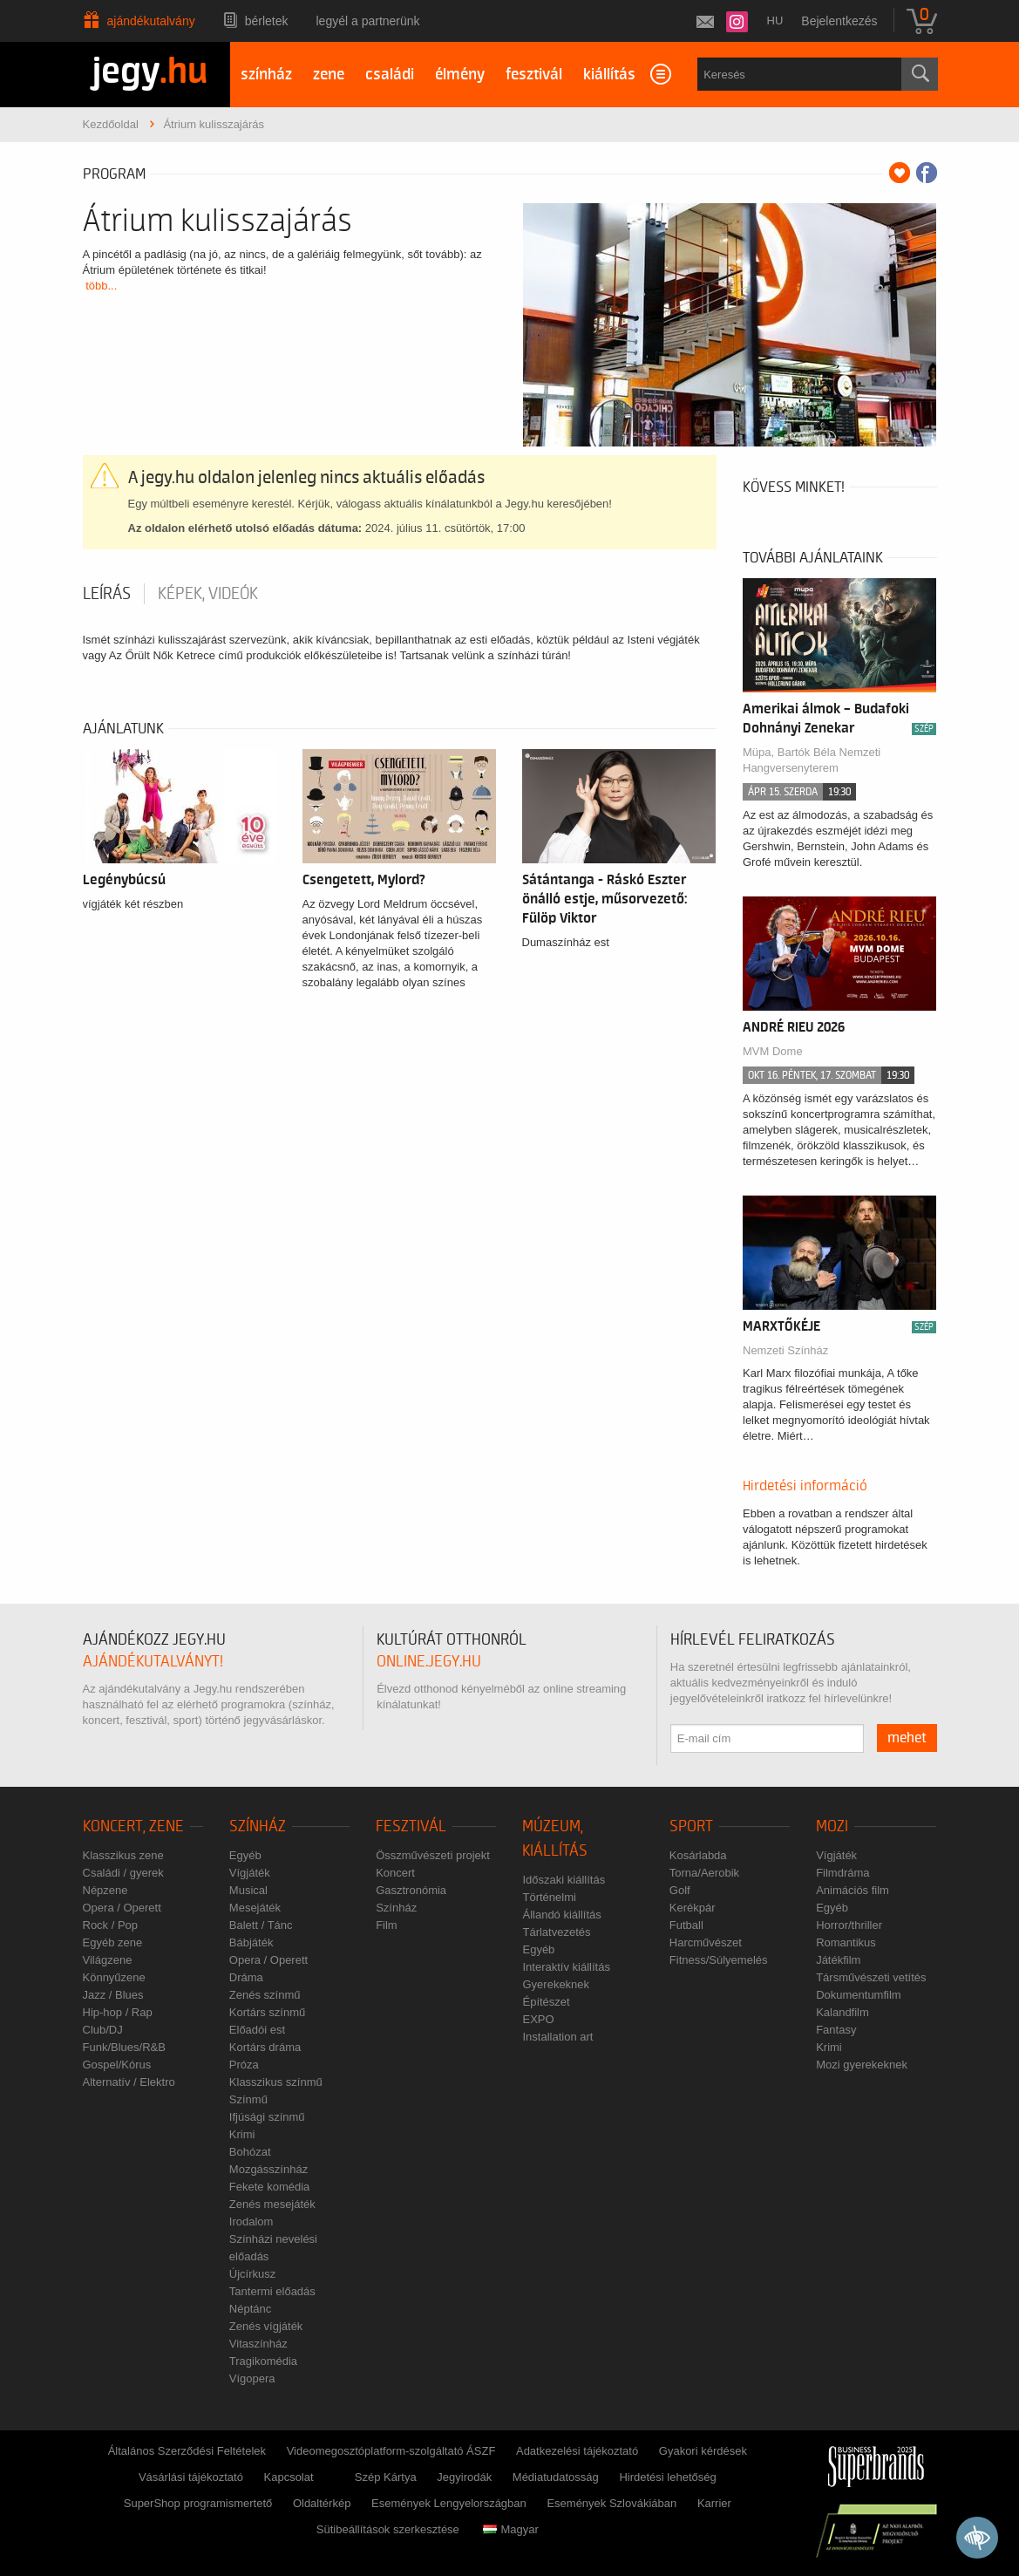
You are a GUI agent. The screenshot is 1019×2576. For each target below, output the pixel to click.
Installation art (557, 2036)
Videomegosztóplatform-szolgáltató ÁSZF (391, 2450)
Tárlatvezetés (556, 1932)
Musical (248, 1890)
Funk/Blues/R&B (124, 2047)
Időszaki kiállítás (563, 1879)
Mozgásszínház (268, 2169)
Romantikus (846, 1942)
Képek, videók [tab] (208, 593)
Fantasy (836, 2029)
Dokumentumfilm (858, 1994)
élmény (460, 74)
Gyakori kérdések (703, 2450)
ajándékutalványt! (153, 1662)
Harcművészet (705, 1942)
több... (101, 285)
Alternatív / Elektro (129, 2082)
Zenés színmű (265, 1994)
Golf (679, 1890)
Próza (244, 2064)
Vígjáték (249, 1872)
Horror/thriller (849, 1925)
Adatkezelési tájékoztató (577, 2450)
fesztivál (534, 74)
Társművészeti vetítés (871, 1977)
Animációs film (852, 1890)
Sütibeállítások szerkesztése (387, 2529)
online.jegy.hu (429, 1662)
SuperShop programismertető (198, 2503)
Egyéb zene (113, 1942)
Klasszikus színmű (276, 2082)
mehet (907, 1738)
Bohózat (250, 2151)
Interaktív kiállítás (565, 1966)
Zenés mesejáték (272, 2204)
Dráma (246, 1977)
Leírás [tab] (107, 593)
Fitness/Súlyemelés (718, 1959)
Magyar (510, 2529)
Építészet (545, 2001)
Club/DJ (103, 2029)
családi (389, 74)
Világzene (107, 1959)
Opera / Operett (122, 1907)
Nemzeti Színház (785, 1350)
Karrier (714, 2503)
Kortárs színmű (267, 2012)
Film (386, 1925)
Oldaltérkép (321, 2503)
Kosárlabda (698, 1855)
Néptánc (250, 2308)
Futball (686, 1925)
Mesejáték (255, 1907)
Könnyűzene (114, 1977)
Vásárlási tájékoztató (191, 2477)
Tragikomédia (263, 2361)
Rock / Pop (111, 1925)
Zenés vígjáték (266, 2326)
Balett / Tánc (261, 1925)
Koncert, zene (133, 1826)
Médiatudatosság (556, 2477)
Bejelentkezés (839, 21)
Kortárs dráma (265, 2047)
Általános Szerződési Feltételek (187, 2450)
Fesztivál (411, 1826)
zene (328, 74)
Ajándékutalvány (151, 21)
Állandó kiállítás (561, 1914)
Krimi (242, 2134)
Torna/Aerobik (704, 1872)
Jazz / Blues (113, 1994)
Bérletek (267, 21)
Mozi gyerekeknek (861, 2064)
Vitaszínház (258, 2343)
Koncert (395, 1872)
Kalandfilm (842, 2012)
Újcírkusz (252, 2273)
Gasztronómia (411, 1890)
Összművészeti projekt (433, 1855)
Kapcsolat (289, 2477)
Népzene (105, 1890)
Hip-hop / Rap (118, 2012)
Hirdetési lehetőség (667, 2477)
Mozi (832, 1826)
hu (775, 20)
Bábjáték (251, 1942)
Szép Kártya (386, 2477)
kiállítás (609, 74)
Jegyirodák (464, 2477)
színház (266, 74)
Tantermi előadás (272, 2291)
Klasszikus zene (123, 1855)
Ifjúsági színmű (267, 2116)
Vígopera (252, 2378)
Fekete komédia (269, 2186)
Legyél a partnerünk (368, 21)
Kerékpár (692, 1907)
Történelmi (548, 1897)
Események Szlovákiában (611, 2503)
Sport (691, 1826)
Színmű (248, 2099)
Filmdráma (842, 1872)
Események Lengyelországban (448, 2503)
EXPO (538, 2019)
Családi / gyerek (123, 1872)
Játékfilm (838, 1959)
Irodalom (251, 2221)
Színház (257, 1826)
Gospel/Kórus (117, 2064)
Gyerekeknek (555, 1984)
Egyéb (245, 1855)
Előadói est (257, 2029)
